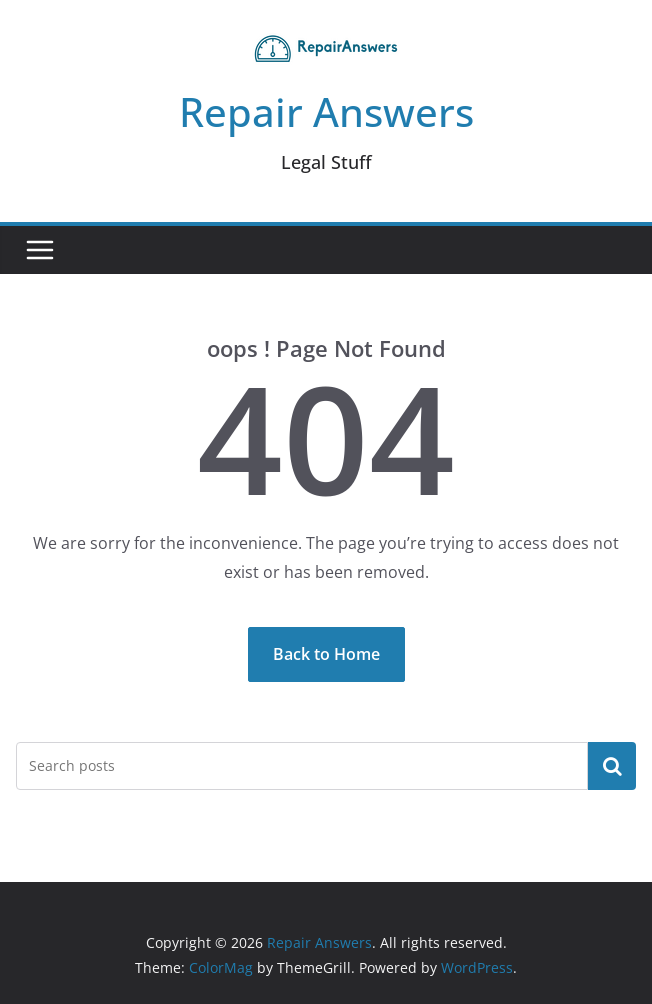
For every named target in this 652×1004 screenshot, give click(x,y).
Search (612, 765)
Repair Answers (326, 111)
